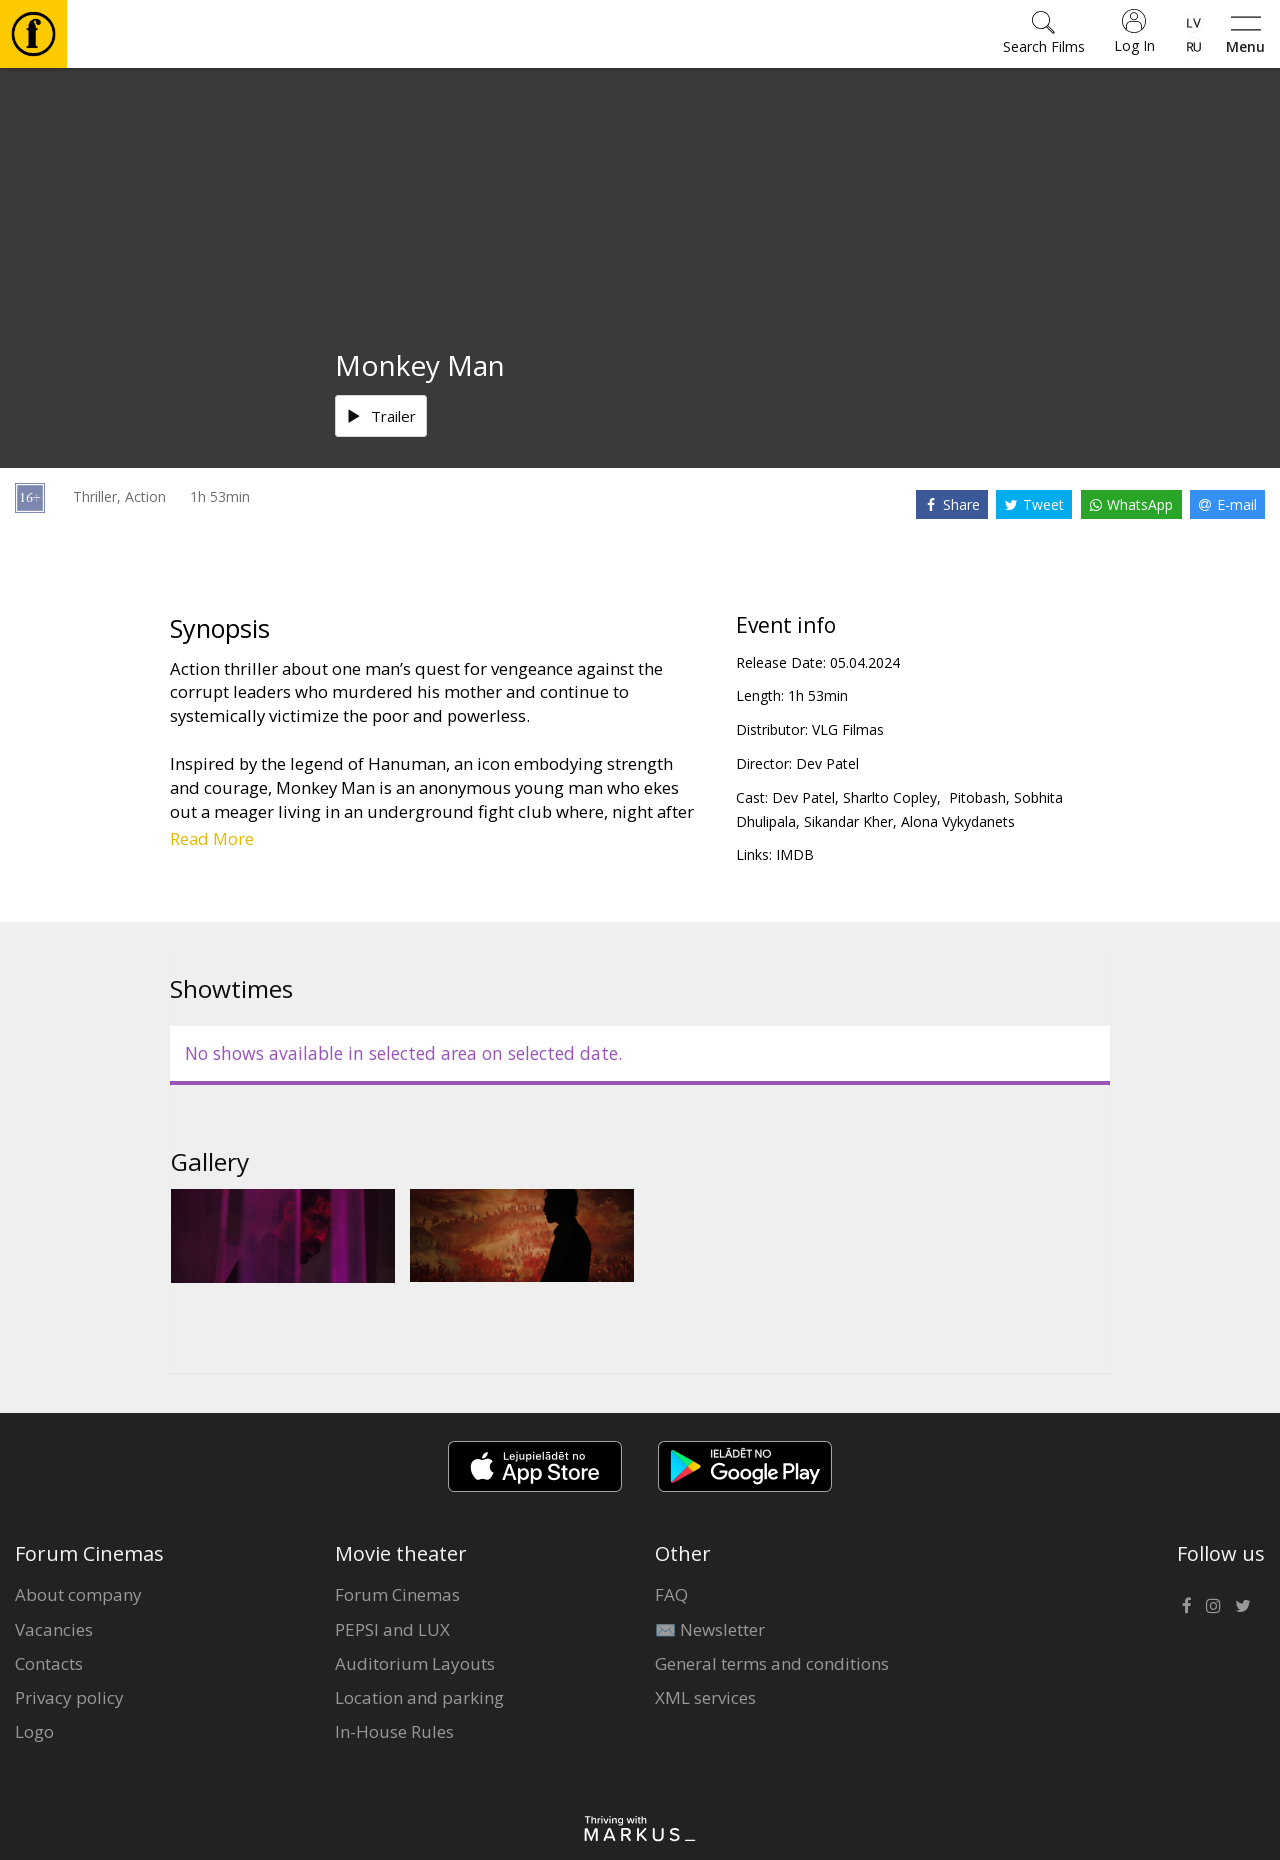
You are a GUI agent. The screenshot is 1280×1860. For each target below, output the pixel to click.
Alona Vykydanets (958, 821)
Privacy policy (69, 1697)
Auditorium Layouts (415, 1663)
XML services (705, 1697)
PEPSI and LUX (392, 1629)
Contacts (49, 1663)
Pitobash (975, 797)
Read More (212, 838)
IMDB (795, 854)
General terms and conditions (772, 1663)
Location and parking (419, 1697)
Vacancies (54, 1629)
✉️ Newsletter (710, 1629)
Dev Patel (827, 763)
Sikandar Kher (848, 821)
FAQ (671, 1594)
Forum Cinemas (397, 1594)
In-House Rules (394, 1731)
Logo (34, 1731)
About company (78, 1594)
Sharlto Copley (890, 797)
